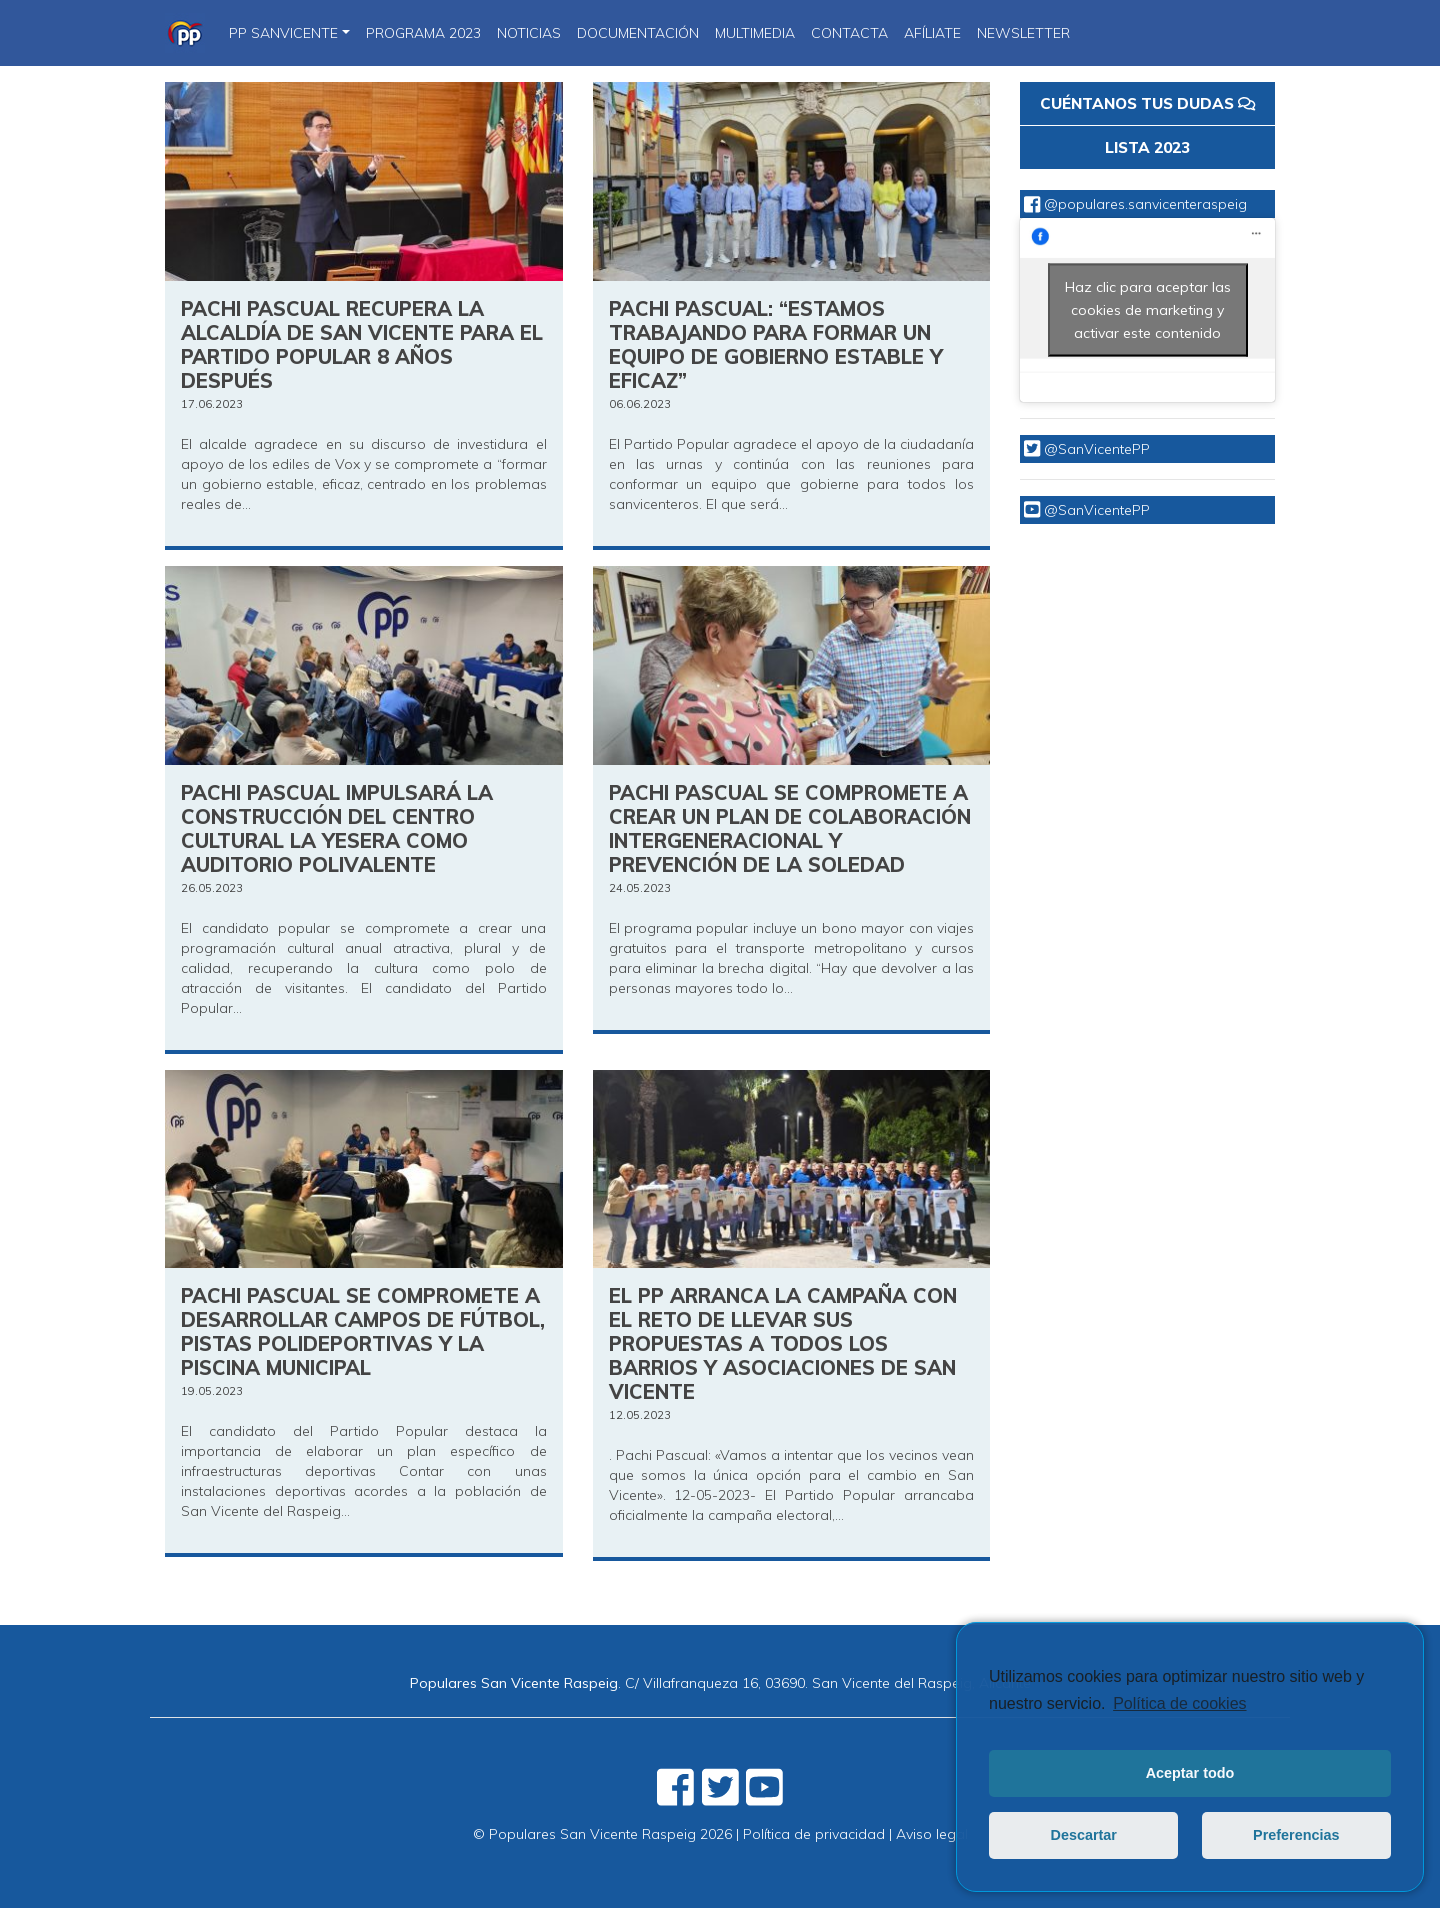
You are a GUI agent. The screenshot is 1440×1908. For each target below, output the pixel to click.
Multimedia (755, 33)
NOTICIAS (529, 33)
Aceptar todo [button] (1190, 1773)
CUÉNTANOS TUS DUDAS (1147, 103)
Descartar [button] (1084, 1835)
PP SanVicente (283, 33)
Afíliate (932, 33)
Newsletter (1023, 33)
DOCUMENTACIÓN (638, 33)
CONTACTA (849, 33)
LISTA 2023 (1147, 147)
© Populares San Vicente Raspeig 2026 (602, 1834)
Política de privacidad (814, 1834)
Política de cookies (1179, 1703)
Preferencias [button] (1296, 1835)
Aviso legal (932, 1834)
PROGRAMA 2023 (423, 33)
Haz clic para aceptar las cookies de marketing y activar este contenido (1148, 309)
